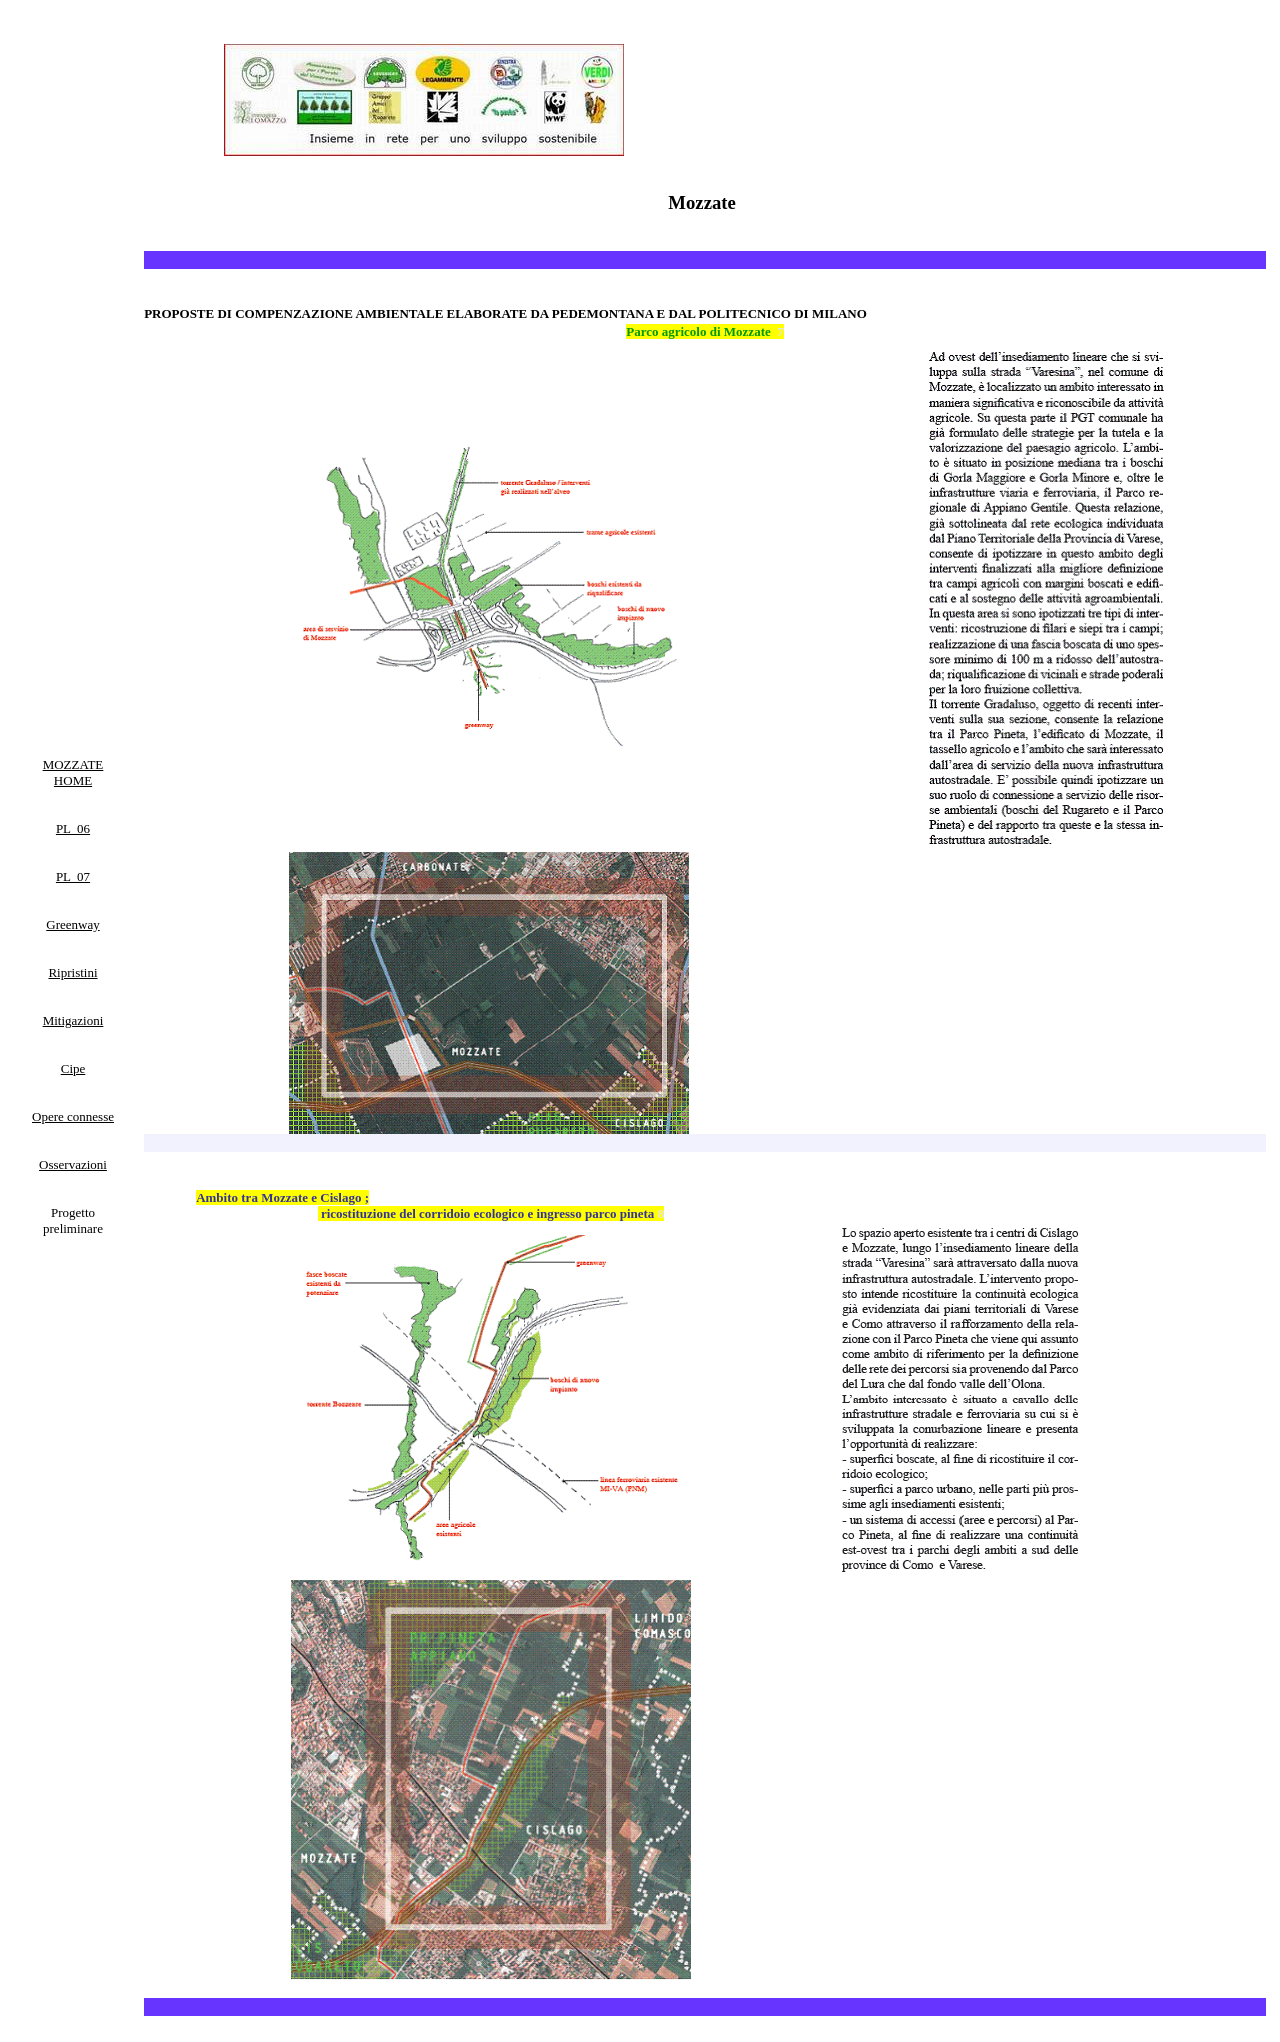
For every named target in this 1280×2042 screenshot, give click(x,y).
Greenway (72, 924)
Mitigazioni (73, 1020)
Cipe (73, 1068)
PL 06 (73, 828)
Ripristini (72, 972)
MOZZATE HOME (73, 772)
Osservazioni (73, 1164)
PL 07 (73, 876)
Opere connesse (73, 1116)
